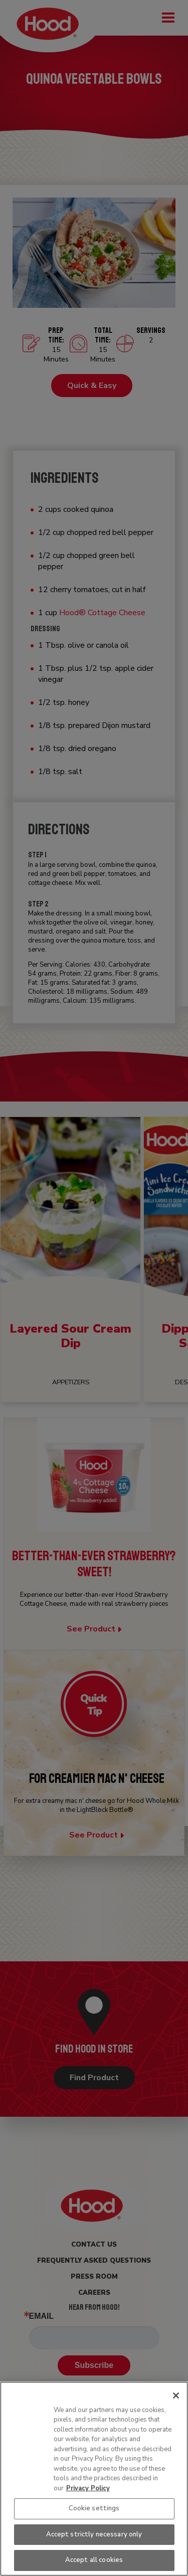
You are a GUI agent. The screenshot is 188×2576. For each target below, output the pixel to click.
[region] (94, 2478)
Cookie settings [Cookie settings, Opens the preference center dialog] (94, 2508)
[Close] (176, 2395)
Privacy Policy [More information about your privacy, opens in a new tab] (88, 2488)
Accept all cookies (94, 2559)
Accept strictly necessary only (94, 2534)
